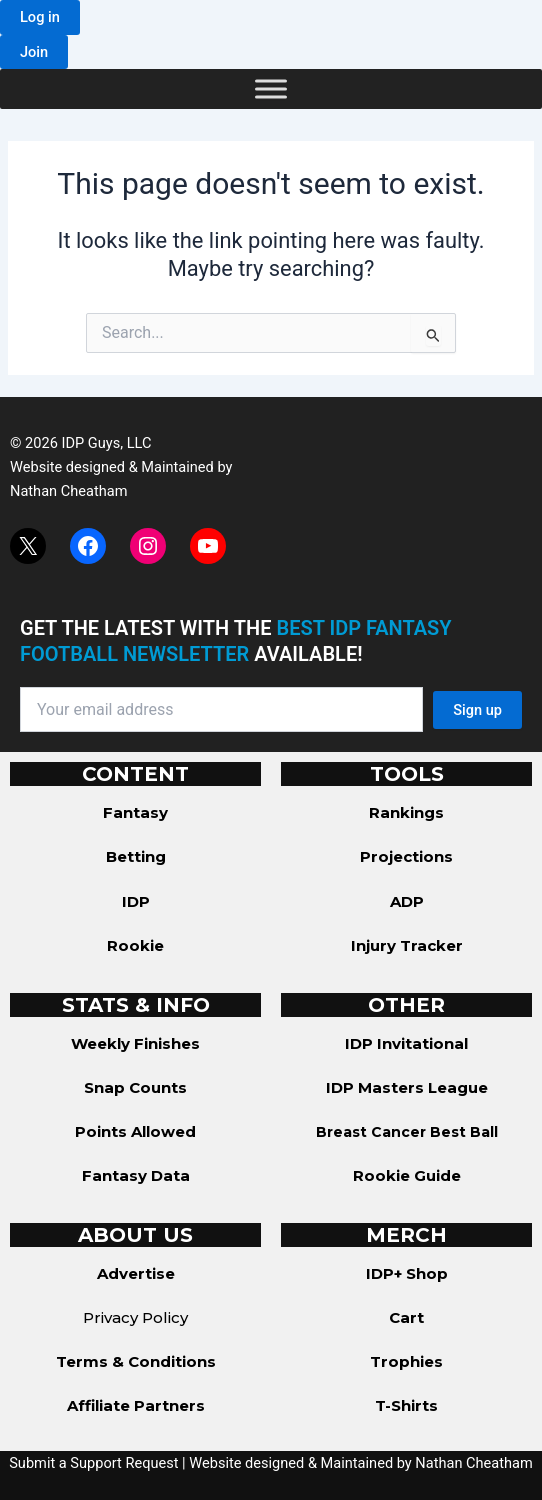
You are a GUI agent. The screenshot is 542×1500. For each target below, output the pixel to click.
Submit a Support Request (93, 1463)
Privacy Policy (135, 1317)
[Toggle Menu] (271, 89)
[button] (40, 17)
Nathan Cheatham (68, 491)
